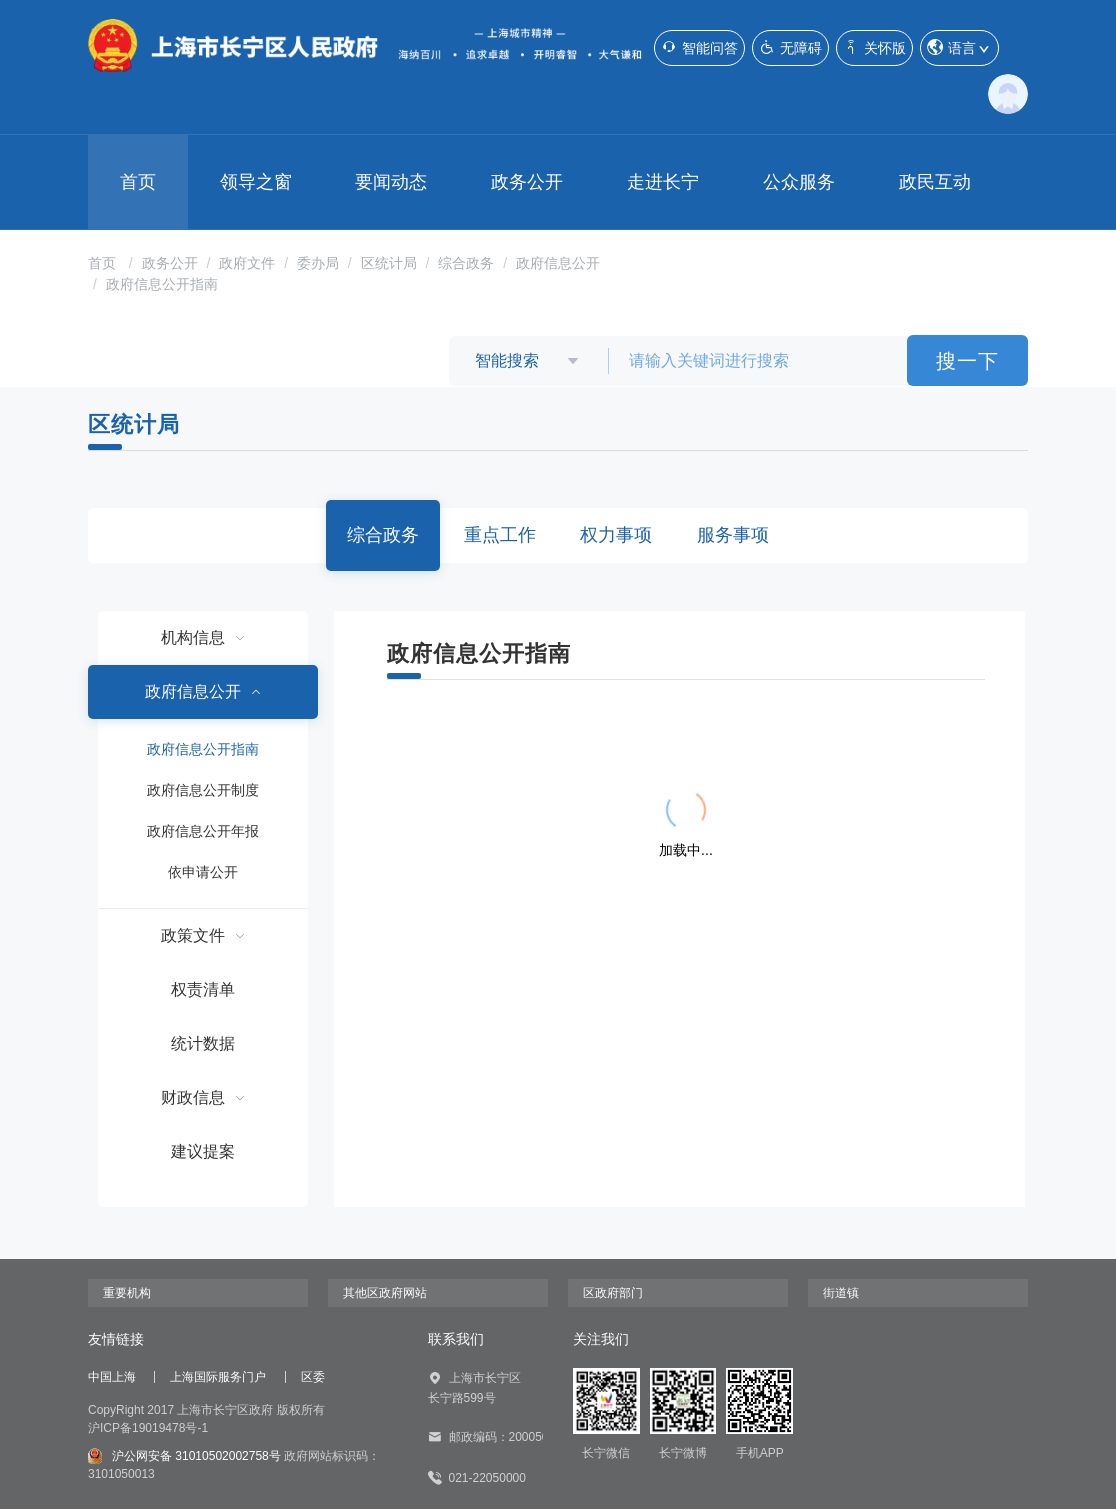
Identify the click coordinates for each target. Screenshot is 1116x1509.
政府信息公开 (558, 263)
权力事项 (616, 535)
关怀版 (874, 47)
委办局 (318, 263)
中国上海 (112, 1377)
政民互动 (935, 182)
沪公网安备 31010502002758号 (184, 1456)
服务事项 (733, 535)
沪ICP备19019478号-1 (148, 1428)
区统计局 (389, 263)
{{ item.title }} (488, 733)
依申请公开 (203, 872)
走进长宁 (663, 182)
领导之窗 (256, 182)
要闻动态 (391, 182)
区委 (313, 1377)
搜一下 (967, 361)
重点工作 (500, 535)
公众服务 (799, 182)
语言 (959, 48)
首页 (138, 182)
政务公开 (527, 182)
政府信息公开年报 (203, 831)
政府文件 (247, 263)
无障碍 (790, 47)
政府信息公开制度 (203, 790)
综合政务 (466, 263)
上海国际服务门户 (218, 1377)
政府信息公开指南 (162, 284)
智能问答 (699, 47)
